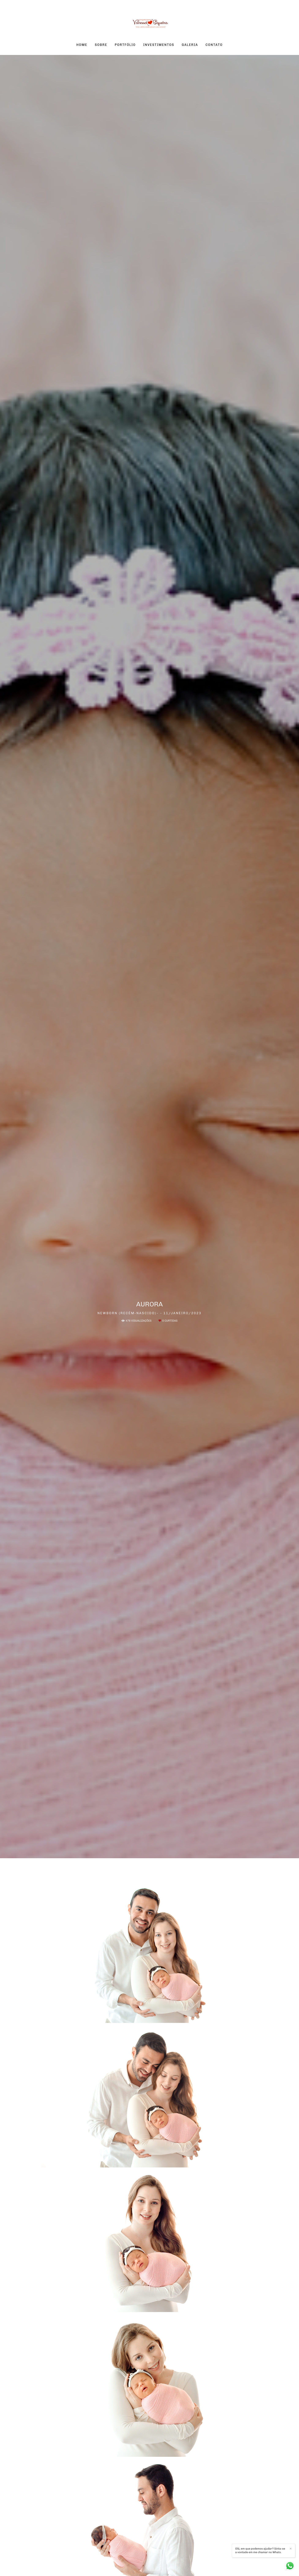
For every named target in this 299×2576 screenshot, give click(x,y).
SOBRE (101, 45)
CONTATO (214, 45)
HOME (81, 45)
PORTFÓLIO (125, 45)
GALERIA (190, 45)
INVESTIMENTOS (158, 45)
